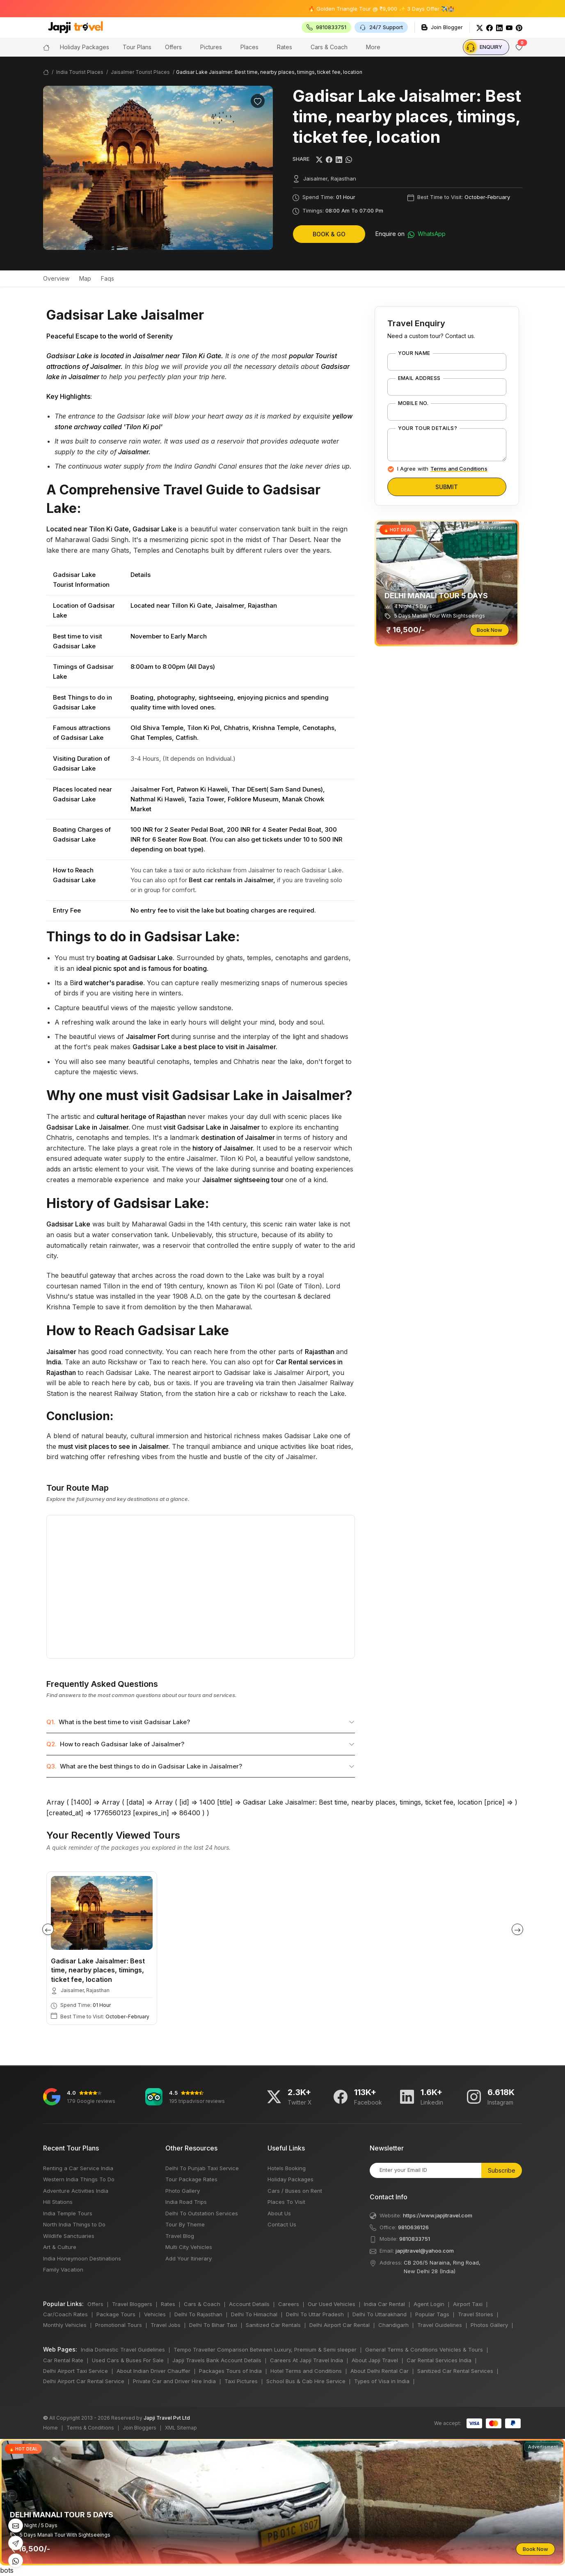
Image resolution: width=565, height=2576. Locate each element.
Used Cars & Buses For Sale (128, 2360)
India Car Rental (384, 2304)
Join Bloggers (139, 2428)
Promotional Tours (118, 2325)
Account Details (249, 2304)
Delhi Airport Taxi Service (75, 2371)
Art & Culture (59, 2247)
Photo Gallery (182, 2190)
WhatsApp (427, 234)
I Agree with (442, 468)
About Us (279, 2213)
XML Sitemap (181, 2428)
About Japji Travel (375, 2360)
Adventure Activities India (75, 2190)
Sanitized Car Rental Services (455, 2371)
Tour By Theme (185, 2224)
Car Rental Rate (63, 2360)
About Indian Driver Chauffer (153, 2371)
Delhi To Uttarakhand (379, 2314)
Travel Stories (475, 2314)
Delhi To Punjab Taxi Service (202, 2168)
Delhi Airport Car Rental (339, 2325)
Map (85, 278)
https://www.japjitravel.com (437, 2215)
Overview (56, 278)
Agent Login (429, 2304)
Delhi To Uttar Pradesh (315, 2314)
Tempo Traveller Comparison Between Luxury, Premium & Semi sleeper (265, 2349)
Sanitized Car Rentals (273, 2325)
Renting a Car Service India (78, 2168)
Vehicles (155, 2314)
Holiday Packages (290, 2179)
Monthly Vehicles (65, 2325)
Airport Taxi (468, 2304)
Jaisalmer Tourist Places (140, 72)
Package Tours (115, 2314)
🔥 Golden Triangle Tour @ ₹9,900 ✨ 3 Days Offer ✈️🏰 (413, 8)
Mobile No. (413, 403)
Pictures (211, 46)
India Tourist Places (79, 72)
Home (50, 2428)
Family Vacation (63, 2269)
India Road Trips (186, 2202)
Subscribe (501, 2170)
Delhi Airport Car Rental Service (83, 2381)
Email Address (419, 378)
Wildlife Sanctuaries (68, 2236)
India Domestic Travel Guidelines (123, 2349)
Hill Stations (58, 2202)
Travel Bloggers (132, 2304)
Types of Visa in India (381, 2381)
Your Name (414, 353)
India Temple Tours (67, 2213)
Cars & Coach (329, 46)
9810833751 (414, 2238)
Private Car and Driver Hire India (174, 2381)
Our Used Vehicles (331, 2304)
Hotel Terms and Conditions (306, 2371)
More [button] (373, 46)
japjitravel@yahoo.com (425, 2250)
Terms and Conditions (458, 468)
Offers (173, 46)
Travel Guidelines (439, 2325)
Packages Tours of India (230, 2371)
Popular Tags (432, 2314)
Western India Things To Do (78, 2179)
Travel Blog (179, 2236)
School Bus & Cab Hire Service (305, 2381)
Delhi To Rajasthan (198, 2314)
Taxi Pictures (241, 2381)
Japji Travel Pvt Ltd (167, 2418)
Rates (284, 46)
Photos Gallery (489, 2325)
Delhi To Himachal (254, 2314)
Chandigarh (393, 2325)
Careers (288, 2304)
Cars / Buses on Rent (295, 2190)
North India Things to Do (74, 2224)
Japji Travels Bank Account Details (216, 2360)
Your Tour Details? (427, 428)
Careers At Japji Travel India (306, 2360)
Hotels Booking (287, 2168)
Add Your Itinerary (188, 2258)
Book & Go (329, 234)
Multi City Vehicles (188, 2247)
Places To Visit (286, 2202)
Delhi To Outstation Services (201, 2213)
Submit (446, 486)
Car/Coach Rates (65, 2314)
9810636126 (413, 2227)
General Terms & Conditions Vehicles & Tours (424, 2349)
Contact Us (282, 2224)
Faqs (107, 278)
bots (282, 1288)
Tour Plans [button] (137, 46)
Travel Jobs (166, 2325)
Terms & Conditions (90, 2428)
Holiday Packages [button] (84, 46)
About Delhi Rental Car (379, 2371)
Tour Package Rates (191, 2179)
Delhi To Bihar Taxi (213, 2325)
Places (249, 46)
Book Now (489, 630)
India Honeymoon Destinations (82, 2258)
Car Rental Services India (439, 2360)
